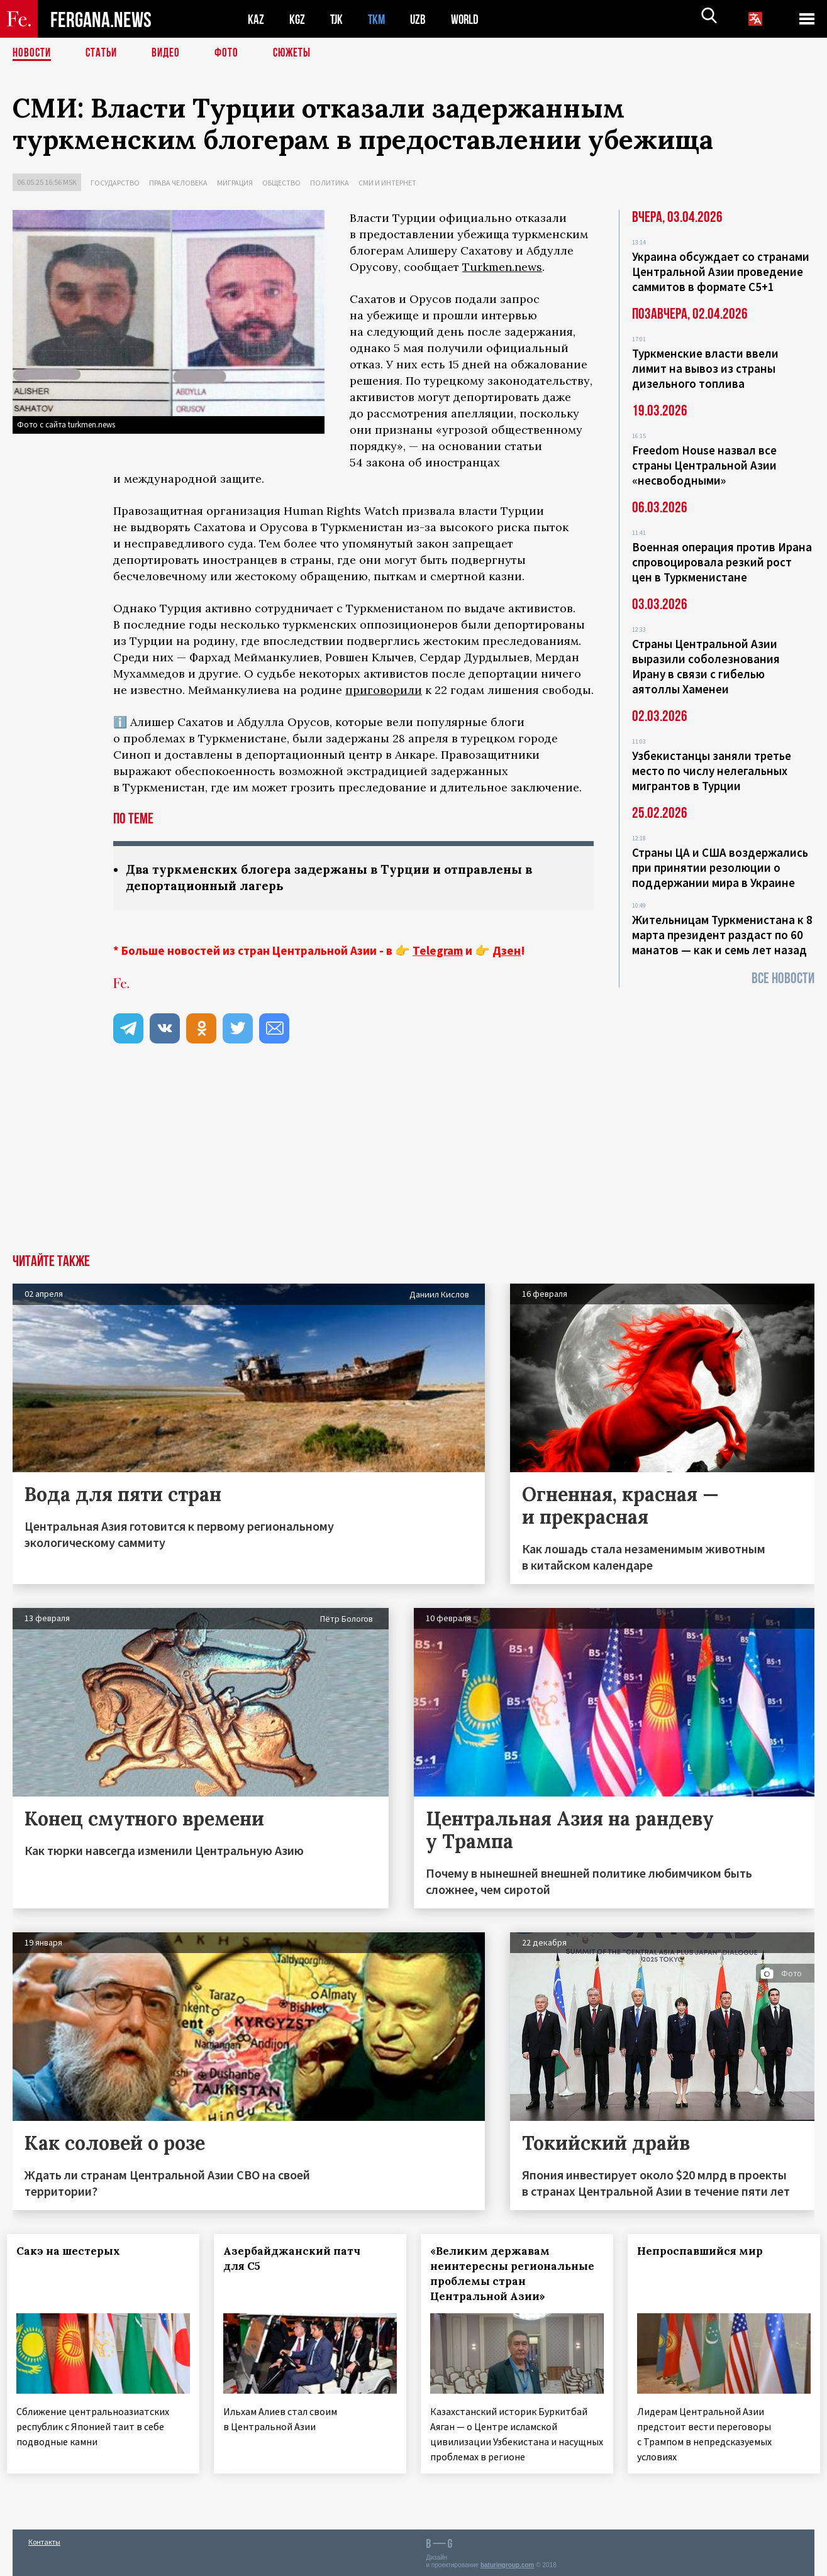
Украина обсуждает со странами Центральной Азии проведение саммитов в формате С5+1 (720, 271)
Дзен (506, 951)
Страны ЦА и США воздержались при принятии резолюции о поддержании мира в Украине (720, 867)
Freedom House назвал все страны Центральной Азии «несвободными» (704, 465)
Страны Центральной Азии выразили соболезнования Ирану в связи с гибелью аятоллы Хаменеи (706, 666)
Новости (33, 53)
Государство (115, 182)
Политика (329, 182)
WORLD (469, 19)
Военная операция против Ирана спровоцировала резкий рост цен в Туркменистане (722, 562)
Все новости (783, 978)
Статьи (104, 53)
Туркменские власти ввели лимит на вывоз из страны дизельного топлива (705, 368)
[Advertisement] (413, 1161)
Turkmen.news (502, 267)
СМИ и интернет (387, 182)
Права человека (178, 182)
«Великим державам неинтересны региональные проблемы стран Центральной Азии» (511, 2274)
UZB (421, 19)
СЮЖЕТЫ (299, 53)
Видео (170, 53)
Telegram (438, 951)
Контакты (44, 2539)
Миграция (235, 182)
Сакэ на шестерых (74, 2252)
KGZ (297, 19)
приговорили (383, 690)
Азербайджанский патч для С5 (297, 2259)
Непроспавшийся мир (705, 2252)
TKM (379, 19)
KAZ (256, 19)
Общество (281, 182)
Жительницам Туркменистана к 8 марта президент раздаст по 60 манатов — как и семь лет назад (722, 934)
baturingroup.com (507, 2562)
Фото (231, 53)
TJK (338, 19)
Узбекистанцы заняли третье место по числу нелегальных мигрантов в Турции (711, 770)
